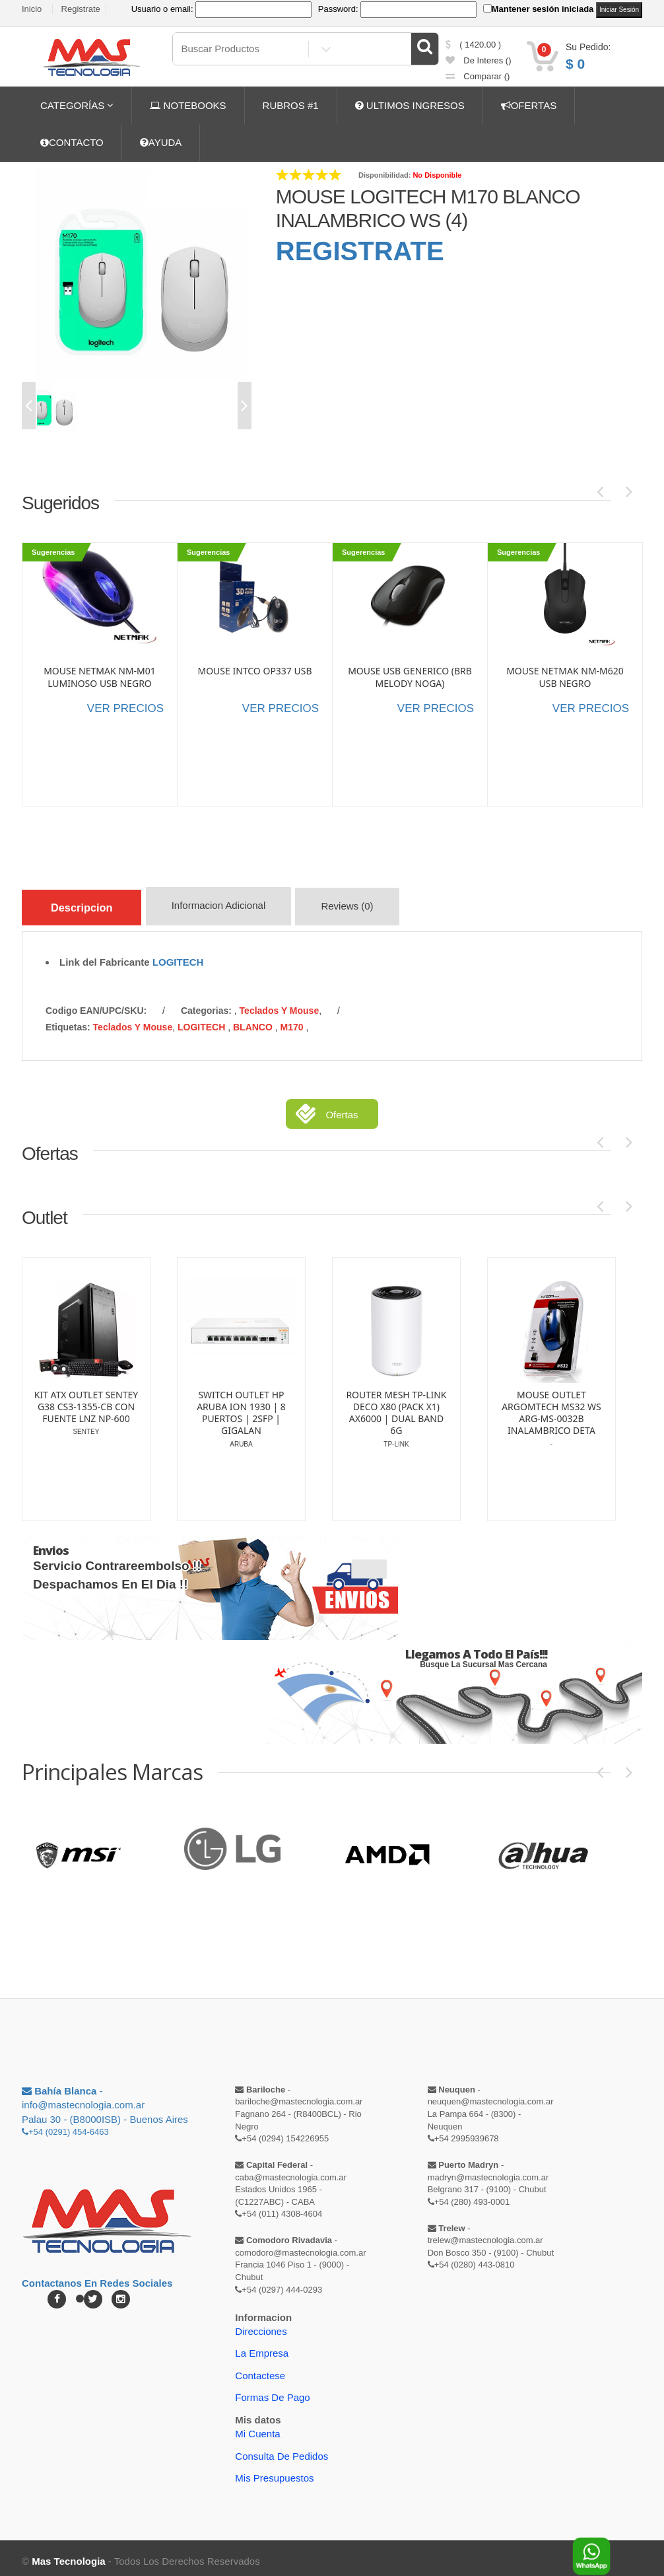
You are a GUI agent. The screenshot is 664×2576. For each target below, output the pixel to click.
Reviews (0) (363, 908)
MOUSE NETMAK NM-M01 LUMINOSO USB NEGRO (100, 677)
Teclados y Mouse (279, 1004)
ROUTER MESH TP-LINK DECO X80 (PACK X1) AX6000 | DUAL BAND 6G (396, 1406)
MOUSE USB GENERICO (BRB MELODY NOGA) (410, 677)
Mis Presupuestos (274, 2471)
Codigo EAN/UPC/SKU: (96, 1004)
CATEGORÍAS (77, 105)
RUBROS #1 (291, 105)
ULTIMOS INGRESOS (410, 105)
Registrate (80, 9)
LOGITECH (178, 955)
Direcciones (260, 2324)
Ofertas (341, 1108)
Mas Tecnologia (68, 2554)
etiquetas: (68, 1020)
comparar (478, 76)
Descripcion (87, 906)
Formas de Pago (272, 2390)
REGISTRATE (360, 251)
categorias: (206, 1004)
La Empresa (261, 2346)
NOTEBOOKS (188, 105)
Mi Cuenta (257, 2427)
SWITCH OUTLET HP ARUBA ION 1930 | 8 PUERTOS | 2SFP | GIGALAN (241, 1406)
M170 (293, 1020)
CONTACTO (72, 142)
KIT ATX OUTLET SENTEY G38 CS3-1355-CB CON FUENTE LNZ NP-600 (86, 1400)
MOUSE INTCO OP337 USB (254, 671)
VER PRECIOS (125, 708)
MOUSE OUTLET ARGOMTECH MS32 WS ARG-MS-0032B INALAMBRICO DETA (551, 1406)
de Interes (479, 60)
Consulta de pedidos (281, 2449)
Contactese (260, 2369)
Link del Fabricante (104, 955)
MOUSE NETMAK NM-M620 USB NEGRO (565, 677)
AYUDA (161, 142)
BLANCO (254, 1020)
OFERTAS (528, 105)
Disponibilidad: (384, 175)
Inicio (32, 9)
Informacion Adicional (231, 908)
